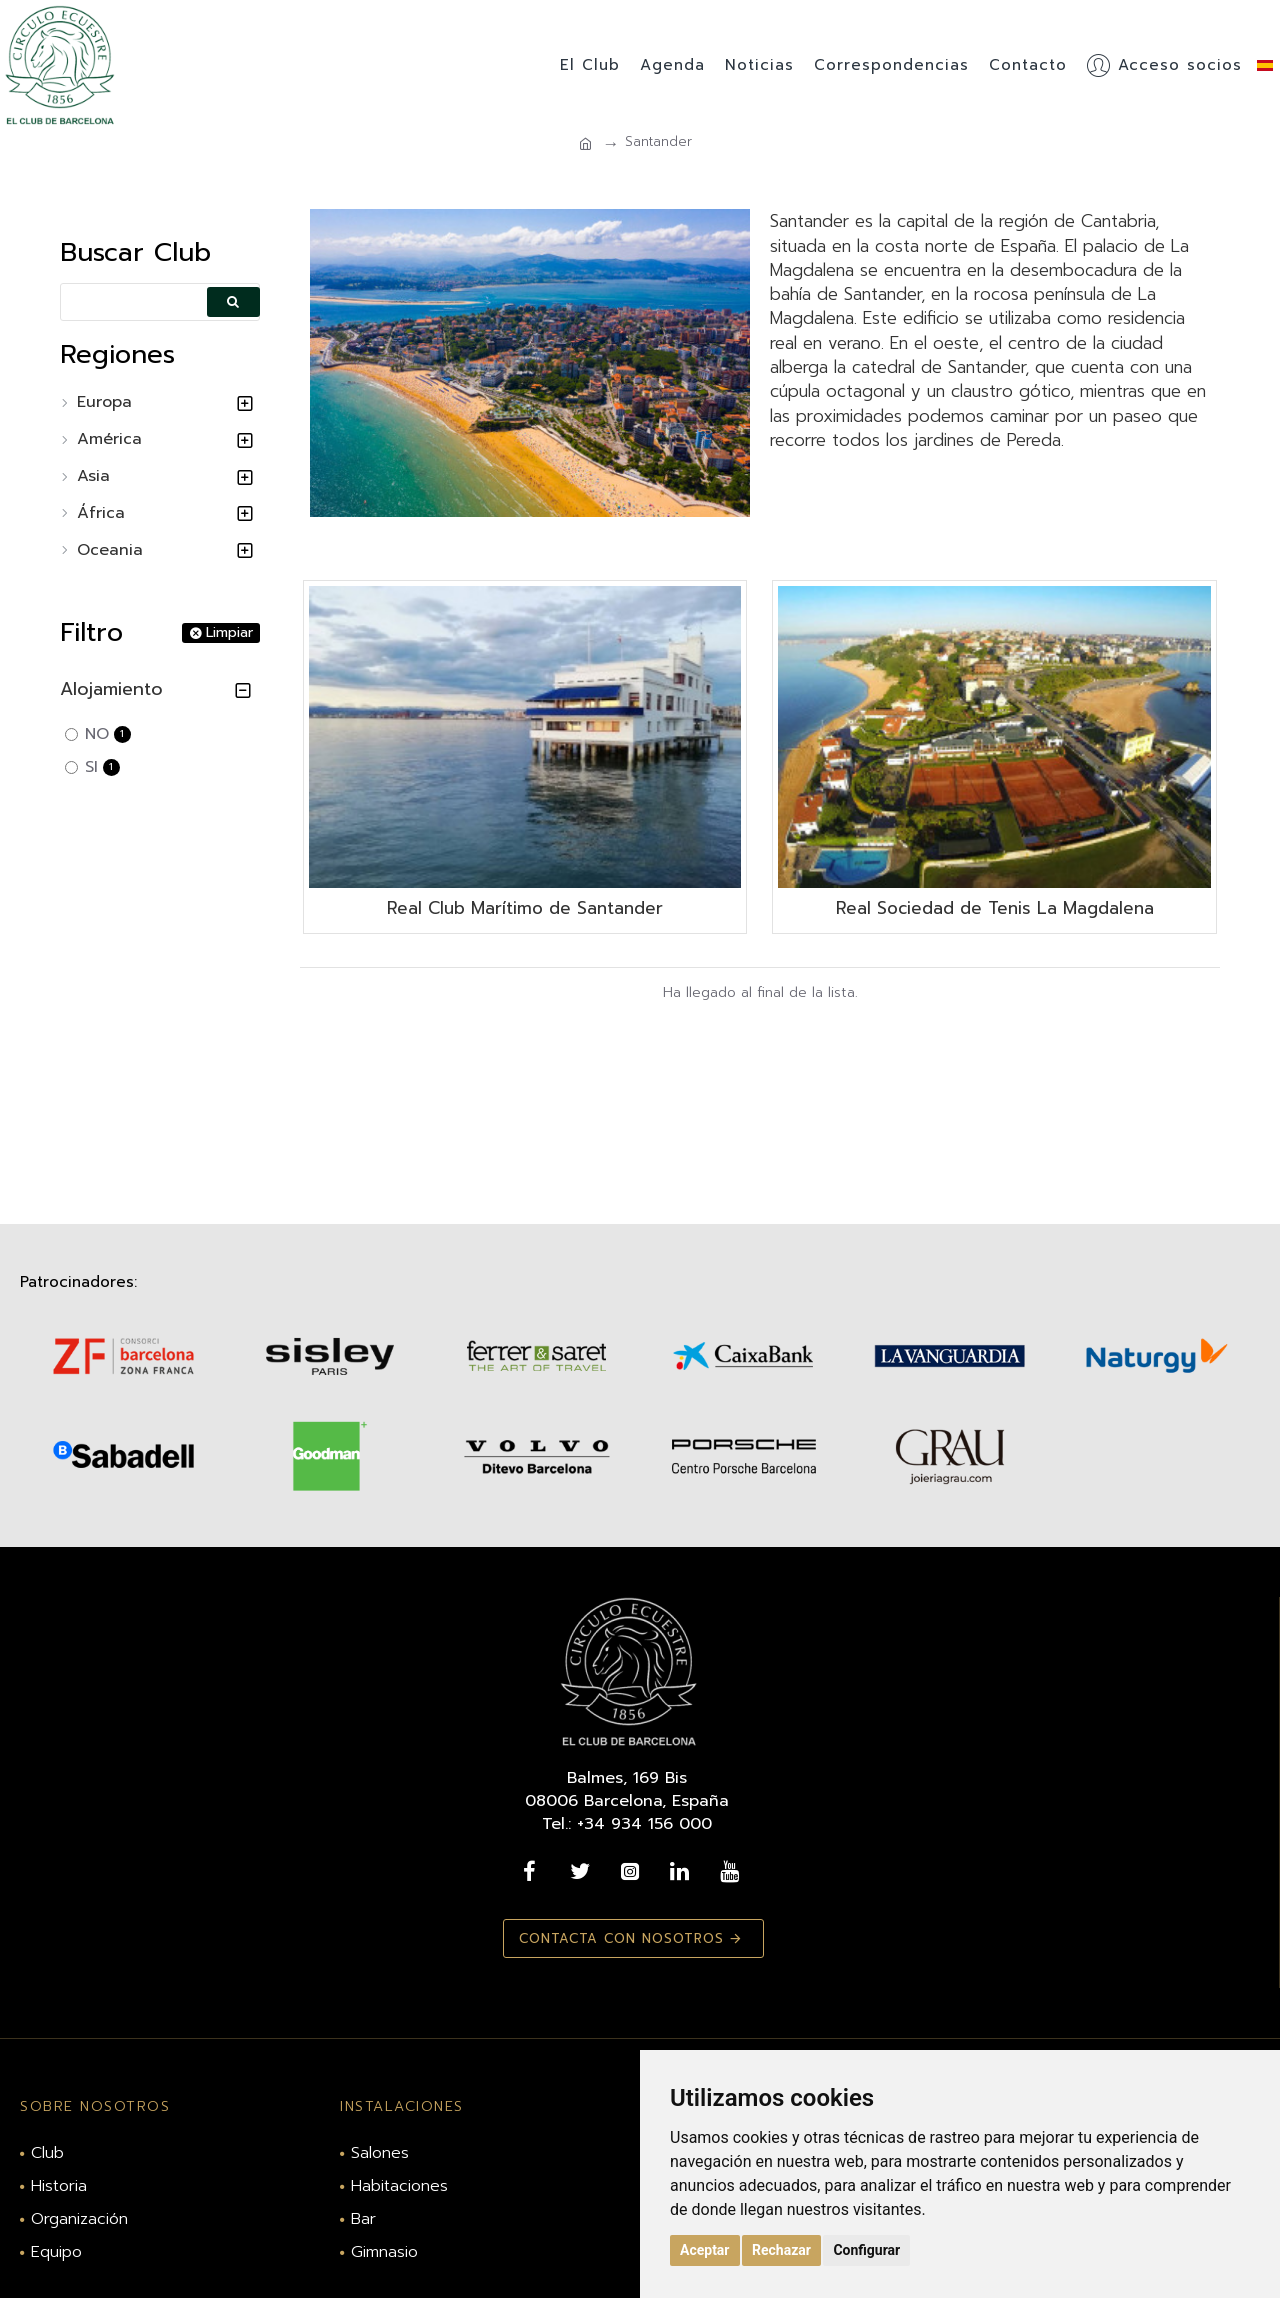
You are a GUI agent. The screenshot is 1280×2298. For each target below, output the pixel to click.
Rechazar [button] (781, 2250)
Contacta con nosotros (617, 1938)
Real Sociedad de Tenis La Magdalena (995, 908)
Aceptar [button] (705, 2250)
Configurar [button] (866, 2250)
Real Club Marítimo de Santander (525, 908)
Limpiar (229, 633)
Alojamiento (111, 689)
